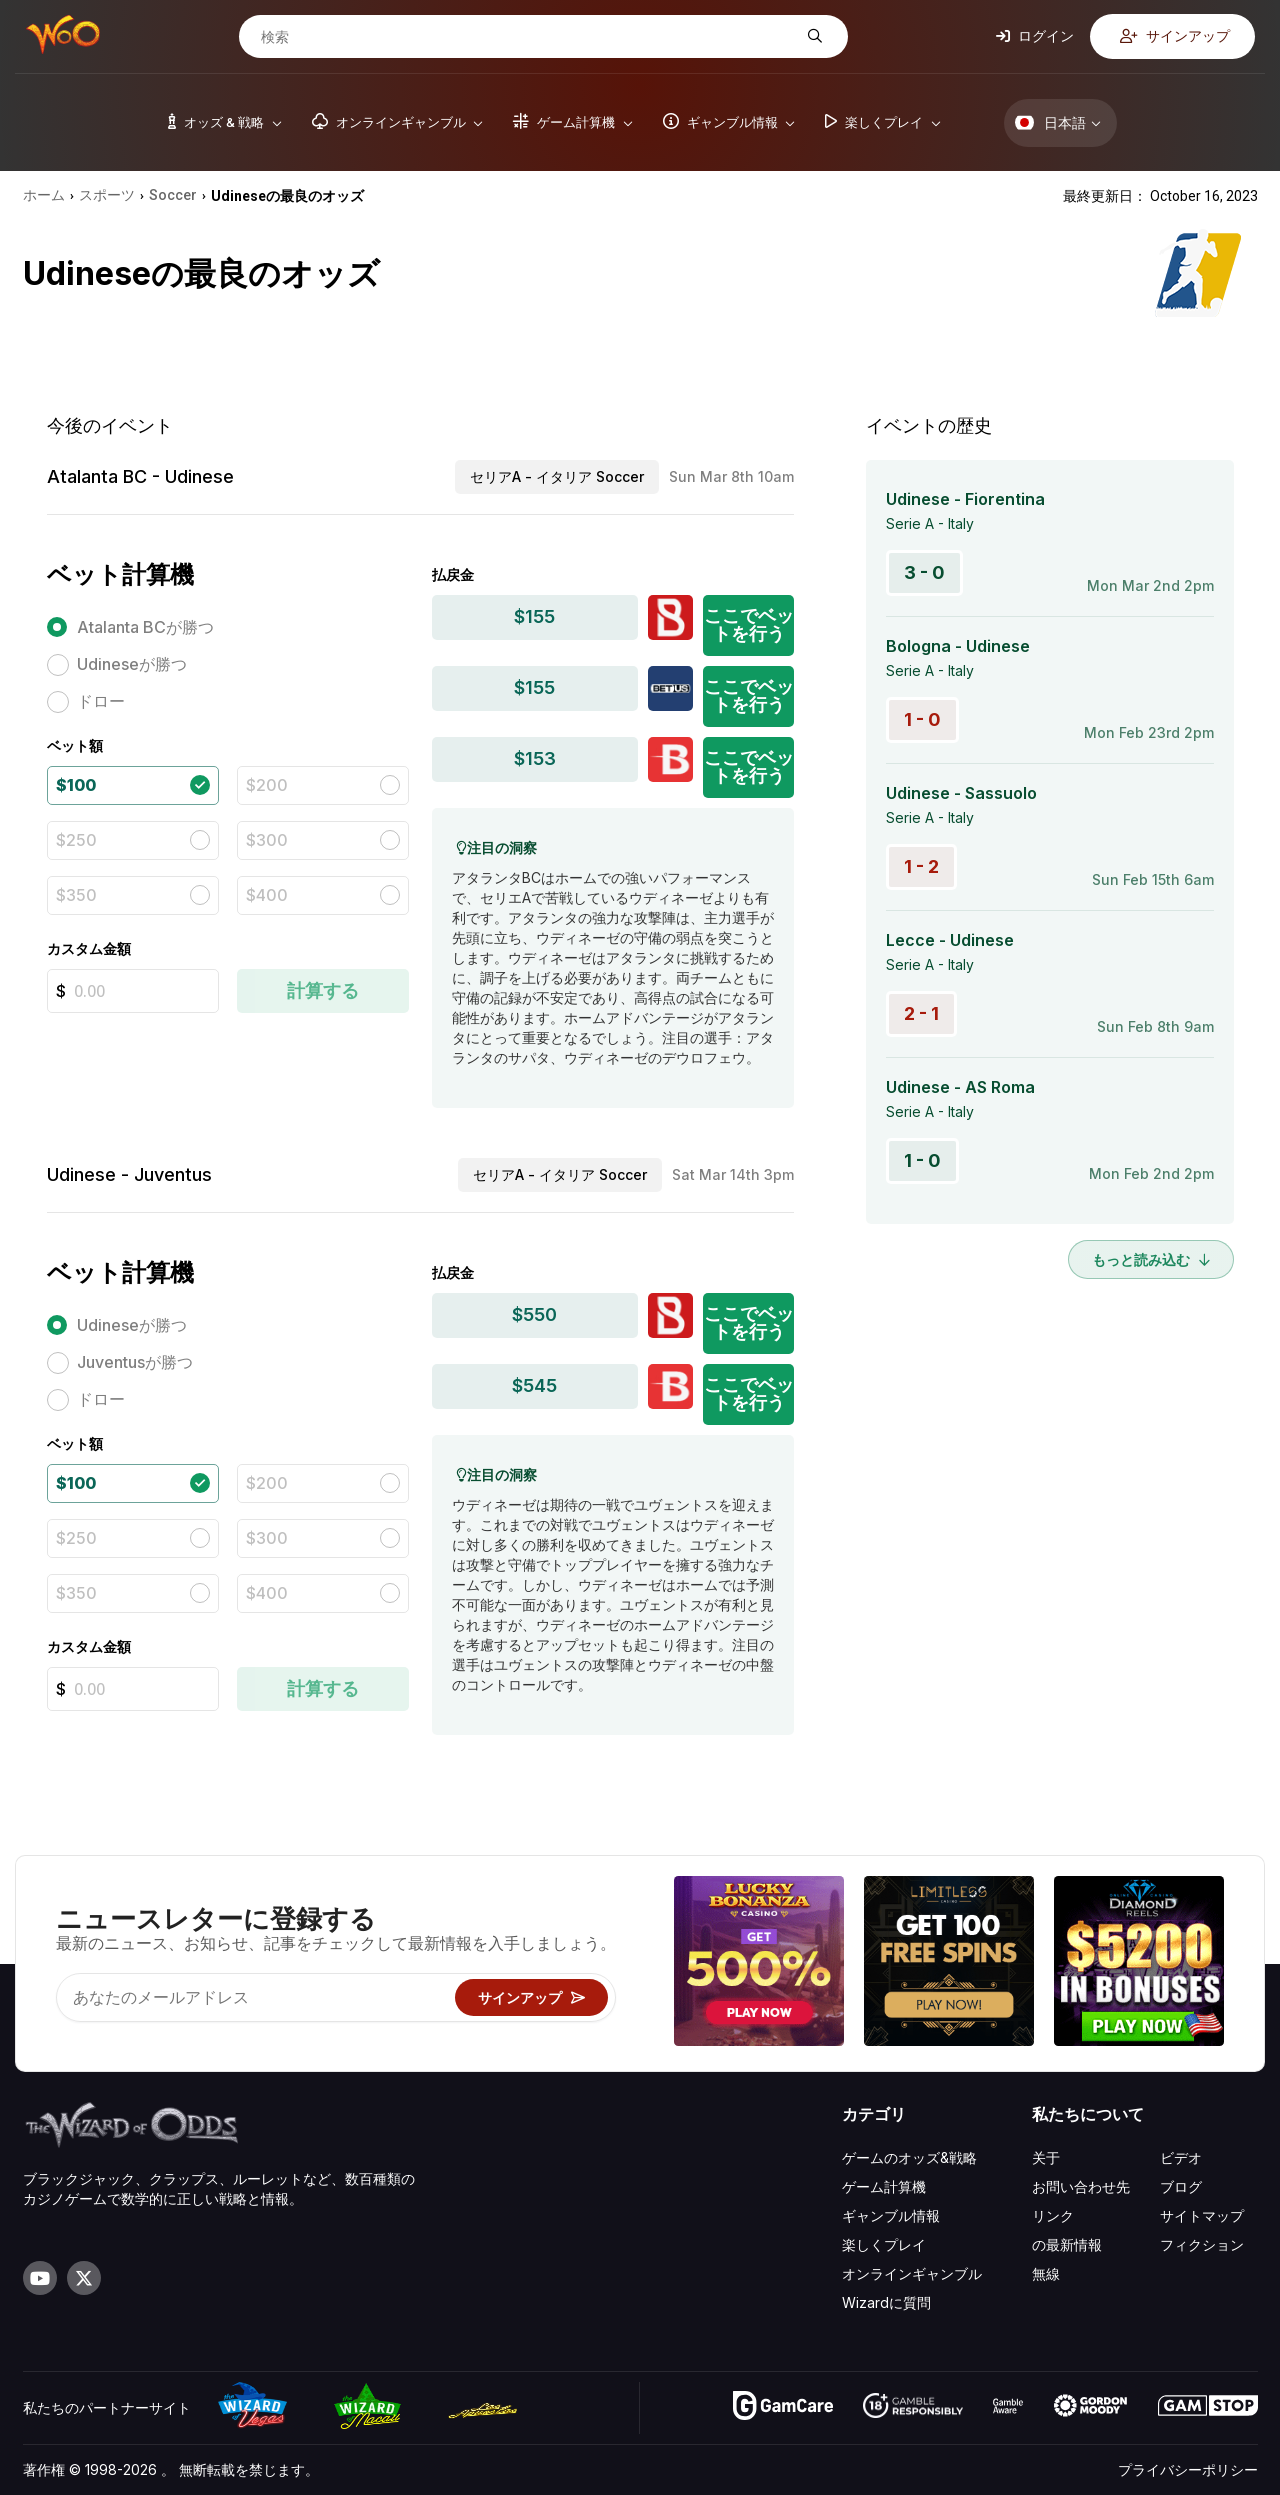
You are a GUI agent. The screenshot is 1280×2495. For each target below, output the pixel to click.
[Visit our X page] (84, 2278)
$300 (267, 840)
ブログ (1181, 2186)
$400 (267, 895)
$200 (267, 785)
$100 (76, 785)
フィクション (1202, 2244)
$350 (76, 895)
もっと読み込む (1151, 1259)
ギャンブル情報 (891, 2215)
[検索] (528, 37)
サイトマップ (1202, 2215)
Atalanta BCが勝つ (145, 627)
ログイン (1035, 35)
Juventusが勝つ (135, 1362)
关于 (1046, 2157)
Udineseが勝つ (132, 664)
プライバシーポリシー (1188, 2469)
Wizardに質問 (886, 2302)
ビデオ (1181, 2157)
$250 (76, 840)
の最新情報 (1067, 2244)
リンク (1053, 2215)
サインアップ (1175, 35)
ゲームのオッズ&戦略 (909, 2157)
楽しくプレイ (884, 2244)
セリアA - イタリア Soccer (557, 476)
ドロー (101, 701)
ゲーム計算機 (884, 2186)
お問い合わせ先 (1081, 2186)
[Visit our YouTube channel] (40, 2278)
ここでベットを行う (749, 624)
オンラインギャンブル (912, 2273)
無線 (1046, 2273)
